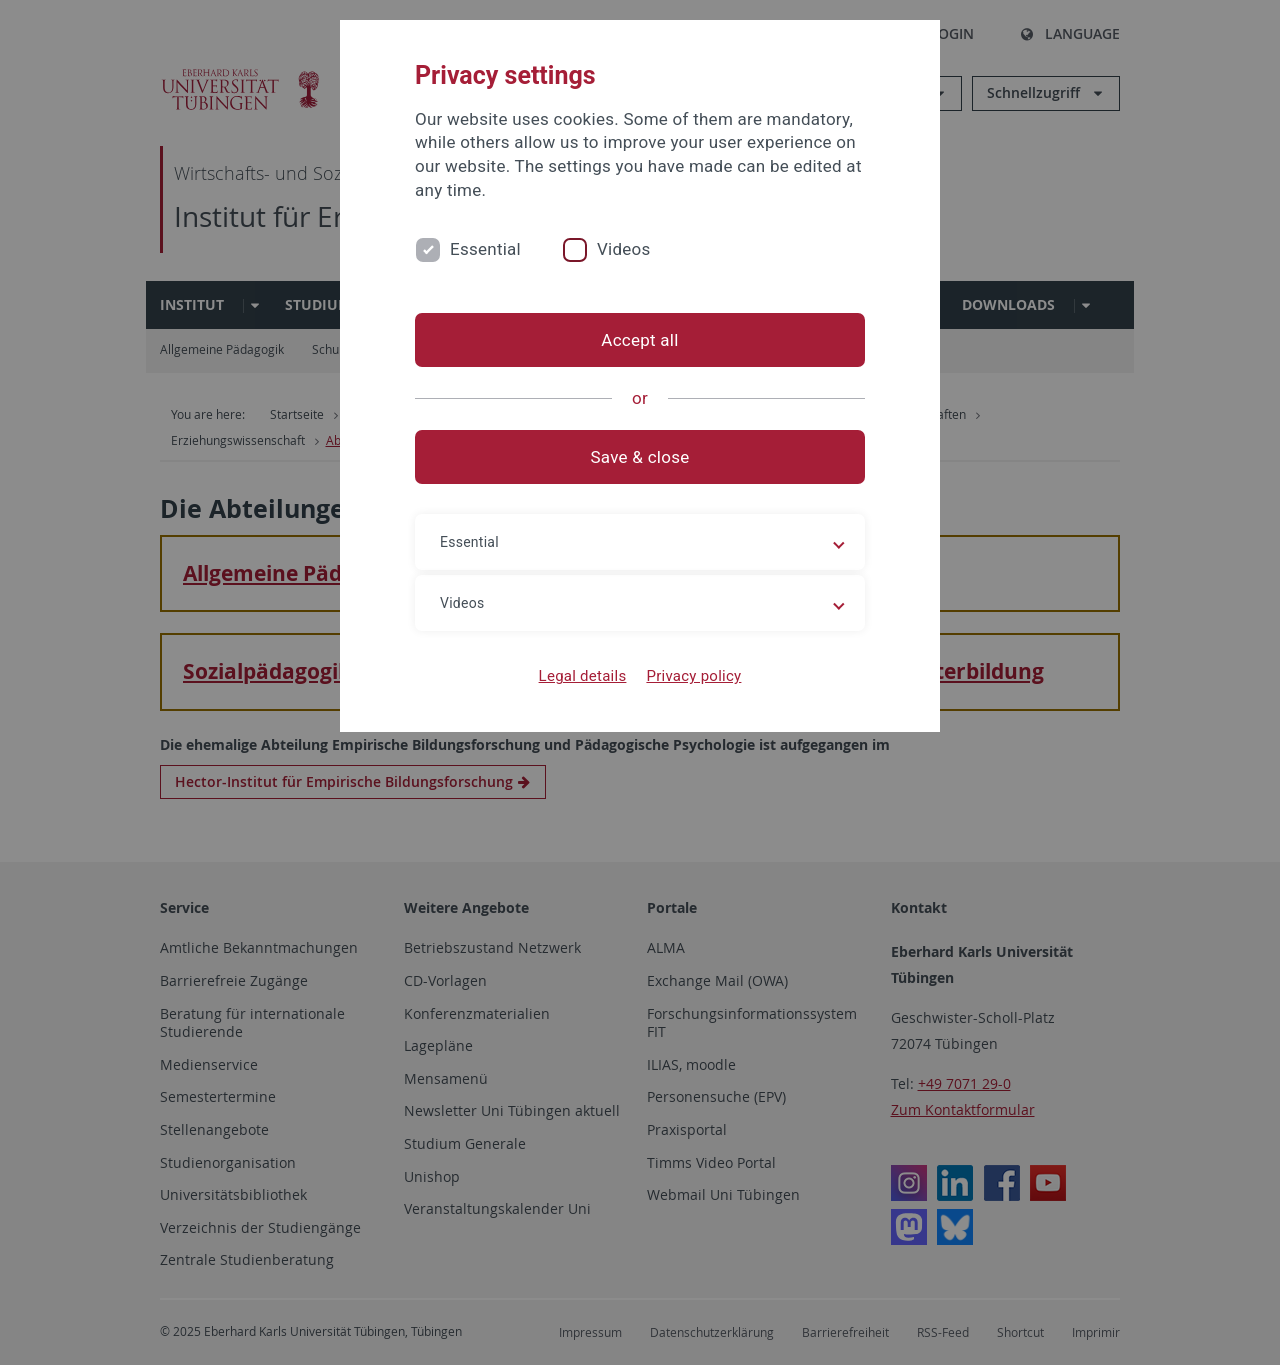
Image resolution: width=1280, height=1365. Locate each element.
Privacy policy (693, 676)
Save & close (640, 457)
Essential (485, 249)
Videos (624, 249)
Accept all (639, 340)
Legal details (583, 676)
